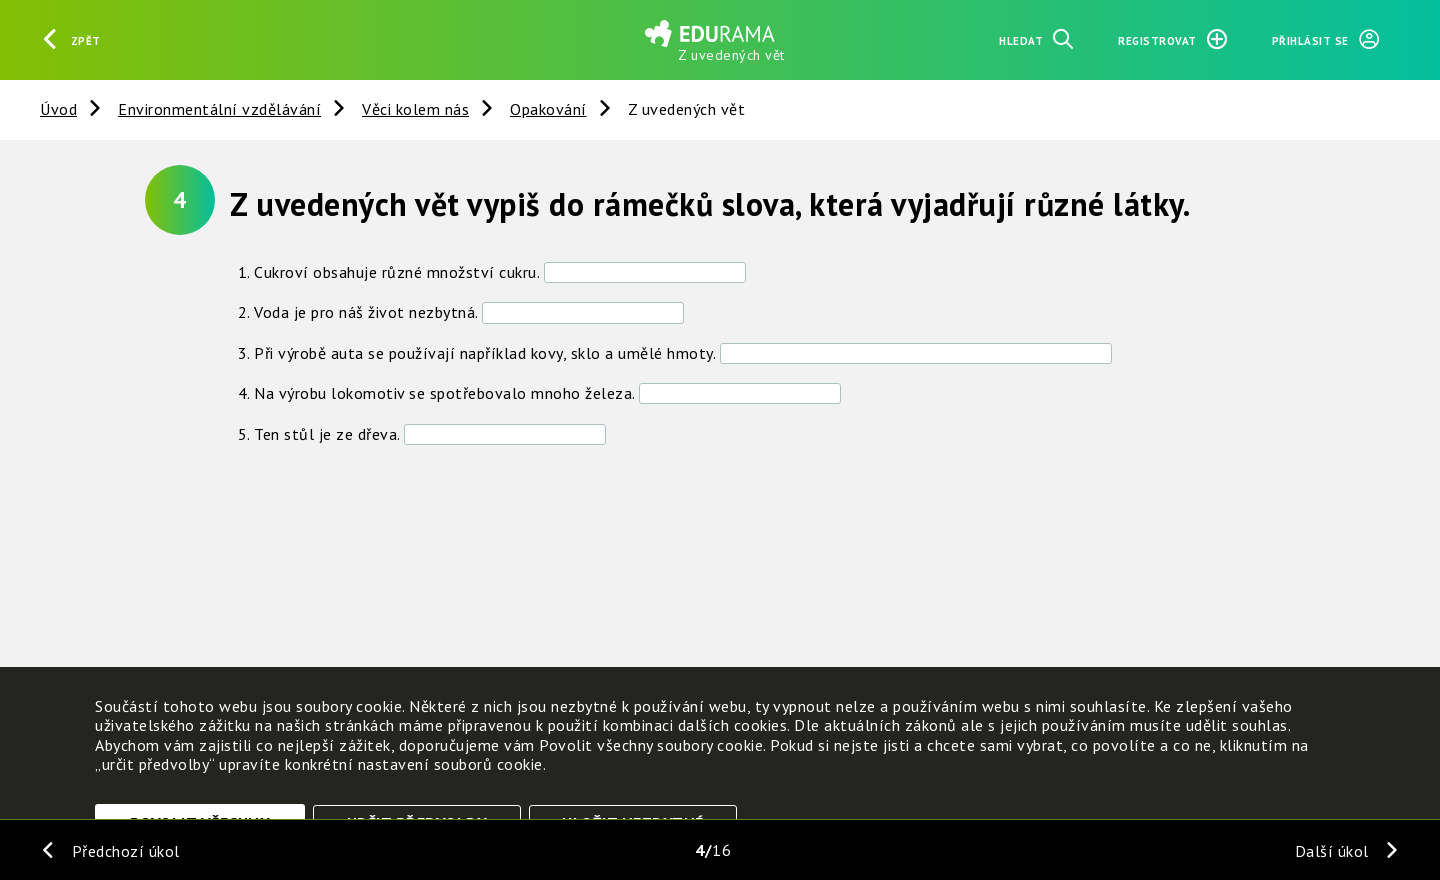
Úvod (58, 109)
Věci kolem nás (415, 109)
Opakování (548, 109)
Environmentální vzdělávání (219, 109)
